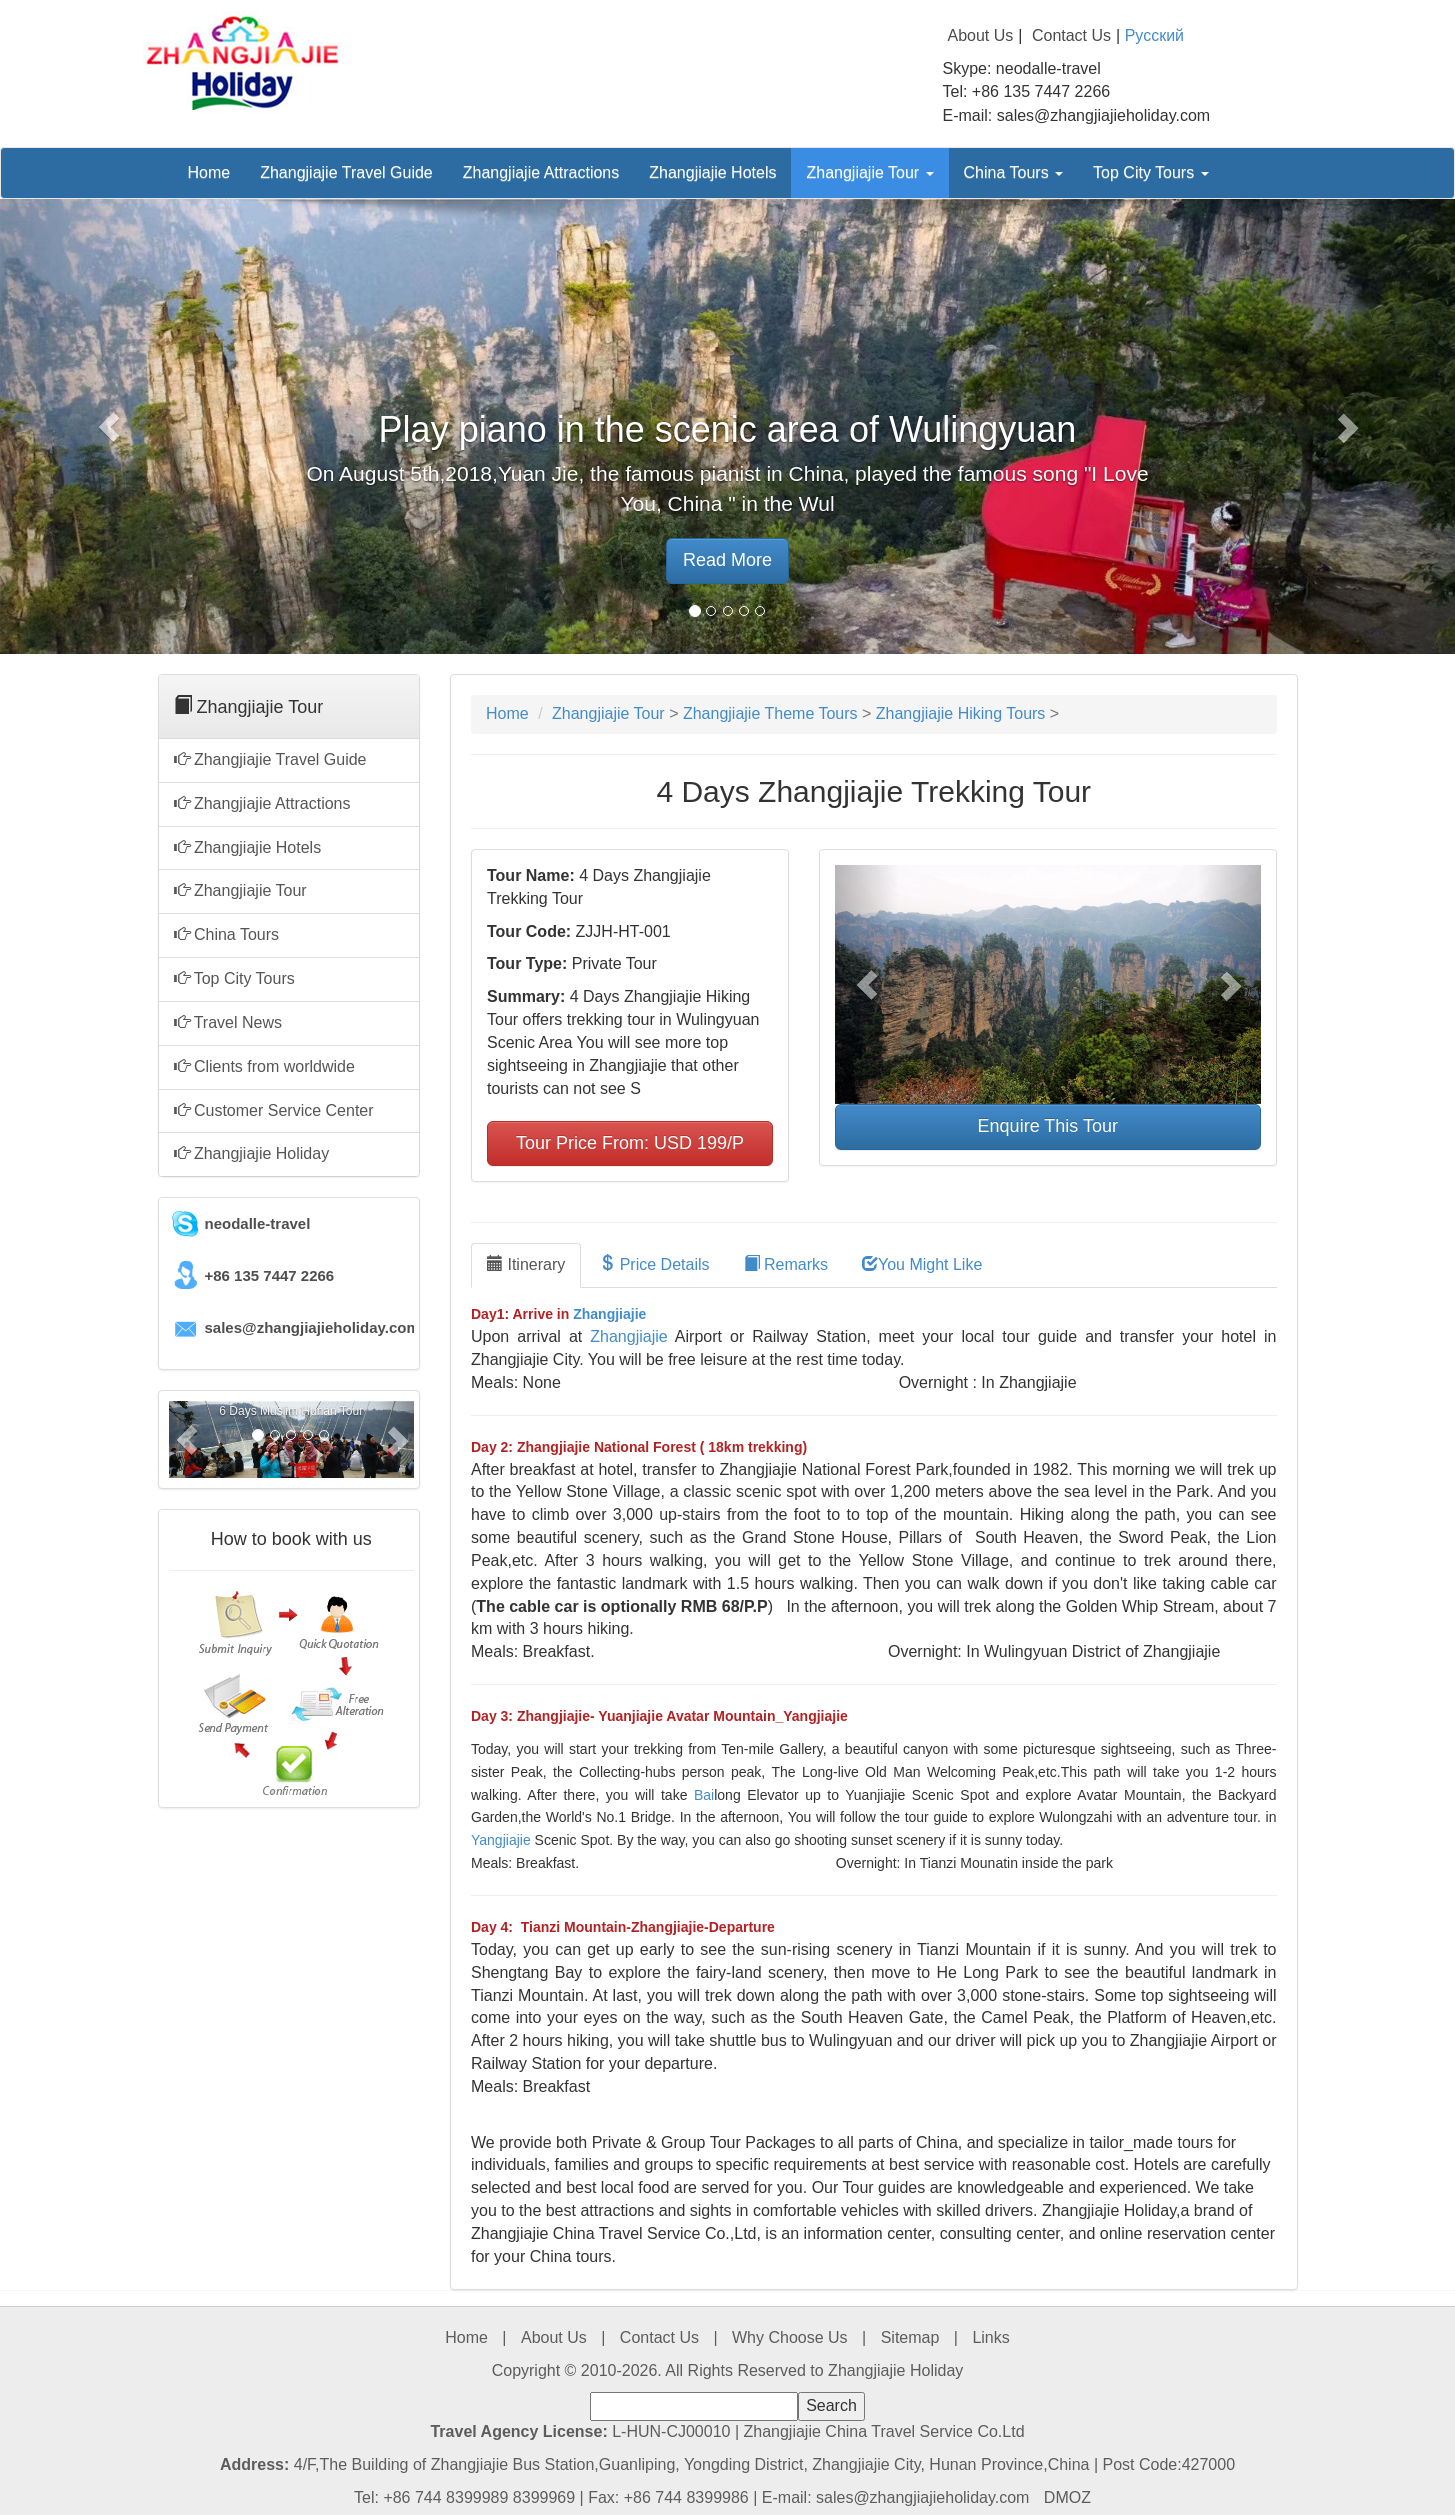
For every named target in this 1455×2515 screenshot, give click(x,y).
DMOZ (1067, 2497)
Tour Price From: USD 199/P (630, 1143)
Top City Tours (1151, 172)
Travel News (228, 1022)
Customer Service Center (274, 1110)
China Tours (1014, 172)
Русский (1154, 35)
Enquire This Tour (1048, 1126)
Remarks (786, 1264)
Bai (704, 1795)
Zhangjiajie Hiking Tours (961, 713)
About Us (981, 35)
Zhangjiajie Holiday (252, 1153)
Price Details (654, 1264)
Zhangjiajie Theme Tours (770, 713)
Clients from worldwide (264, 1066)
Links (990, 2337)
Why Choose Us (790, 2337)
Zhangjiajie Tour (869, 172)
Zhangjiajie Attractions (541, 172)
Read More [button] (727, 560)
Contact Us (1071, 35)
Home (209, 172)
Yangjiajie (501, 1840)
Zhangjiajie (609, 1314)
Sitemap (910, 2337)
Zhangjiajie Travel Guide (346, 172)
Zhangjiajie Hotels (712, 172)
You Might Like (922, 1264)
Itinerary (526, 1264)
